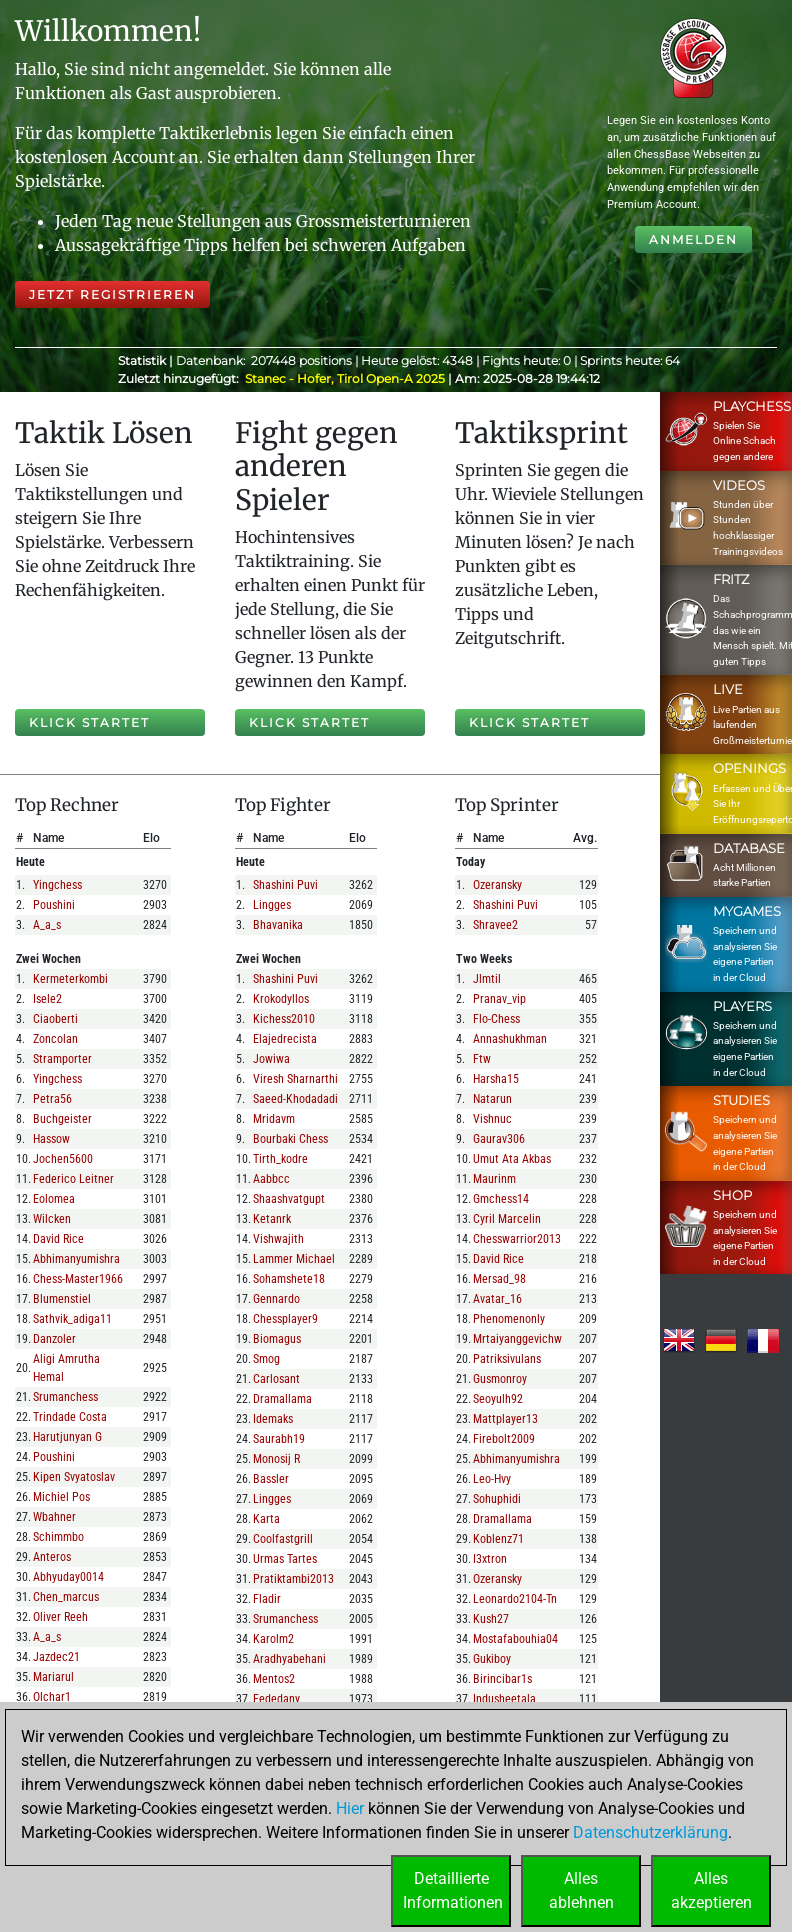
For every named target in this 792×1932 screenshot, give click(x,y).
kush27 (491, 1619)
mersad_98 (499, 1279)
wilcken (52, 1219)
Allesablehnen (581, 1890)
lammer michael (294, 1259)
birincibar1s (502, 1679)
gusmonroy (500, 1379)
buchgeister (62, 1119)
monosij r (276, 1459)
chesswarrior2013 (517, 1239)
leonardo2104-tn (515, 1599)
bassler (271, 1479)
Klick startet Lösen (89, 725)
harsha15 (496, 1079)
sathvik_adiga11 (72, 1319)
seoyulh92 (498, 1399)
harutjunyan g (67, 1437)
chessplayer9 (285, 1319)
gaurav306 (499, 1139)
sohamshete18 (289, 1279)
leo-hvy (492, 1479)
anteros (52, 1557)
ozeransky (497, 885)
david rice (58, 1239)
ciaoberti (55, 1019)
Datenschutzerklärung (650, 1832)
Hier (350, 1808)
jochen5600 (63, 1159)
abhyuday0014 (68, 1577)
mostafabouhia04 (515, 1639)
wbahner (54, 1517)
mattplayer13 (505, 1419)
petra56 (52, 1099)
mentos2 (274, 1679)
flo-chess (496, 1019)
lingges (272, 905)
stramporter (62, 1059)
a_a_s (47, 925)
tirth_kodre (280, 1159)
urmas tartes (285, 1559)
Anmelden (693, 239)
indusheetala (504, 1699)
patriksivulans (507, 1359)
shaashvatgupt (289, 1199)
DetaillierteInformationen (453, 1890)
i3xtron (490, 1559)
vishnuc (492, 1119)
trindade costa (70, 1417)
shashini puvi (285, 885)
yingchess (57, 885)
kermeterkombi (70, 979)
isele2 (47, 999)
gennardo (276, 1299)
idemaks (273, 1419)
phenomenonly (509, 1319)
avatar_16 (497, 1299)
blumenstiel (62, 1299)
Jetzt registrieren (112, 294)
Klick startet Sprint (529, 725)
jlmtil (487, 979)
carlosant (276, 1379)
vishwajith (278, 1239)
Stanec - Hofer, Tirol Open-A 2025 (346, 378)
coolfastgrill (283, 1539)
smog (266, 1359)
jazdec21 (56, 1657)
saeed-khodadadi (295, 1099)
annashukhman (510, 1039)
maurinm (494, 1179)
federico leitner (73, 1179)
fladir (267, 1599)
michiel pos (61, 1497)
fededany (276, 1699)
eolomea (54, 1199)
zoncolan (55, 1039)
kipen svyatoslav (74, 1477)
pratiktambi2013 (293, 1579)
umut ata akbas (512, 1159)
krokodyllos (281, 999)
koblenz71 (498, 1539)
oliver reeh (60, 1617)
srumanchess (65, 1397)
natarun (492, 1099)
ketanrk (272, 1219)
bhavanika (278, 925)
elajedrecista (285, 1039)
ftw (482, 1059)
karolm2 (273, 1639)
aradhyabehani (289, 1659)
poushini (54, 905)
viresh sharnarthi (295, 1079)
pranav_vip (499, 999)
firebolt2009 (504, 1439)
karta (266, 1519)
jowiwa (271, 1059)
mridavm (274, 1119)
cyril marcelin (507, 1219)
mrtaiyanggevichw (517, 1339)
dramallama (282, 1399)
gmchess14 (501, 1199)
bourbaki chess (290, 1139)
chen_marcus (66, 1597)
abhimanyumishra (76, 1259)
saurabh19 (279, 1439)
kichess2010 (284, 1019)
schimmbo (58, 1537)
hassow (51, 1139)
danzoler (54, 1339)
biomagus (277, 1339)
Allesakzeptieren (711, 1890)
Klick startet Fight (309, 725)
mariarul (53, 1677)
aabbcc (271, 1179)
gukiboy (492, 1659)
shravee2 (495, 925)
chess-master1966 (78, 1279)
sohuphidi (497, 1499)
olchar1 (52, 1697)
